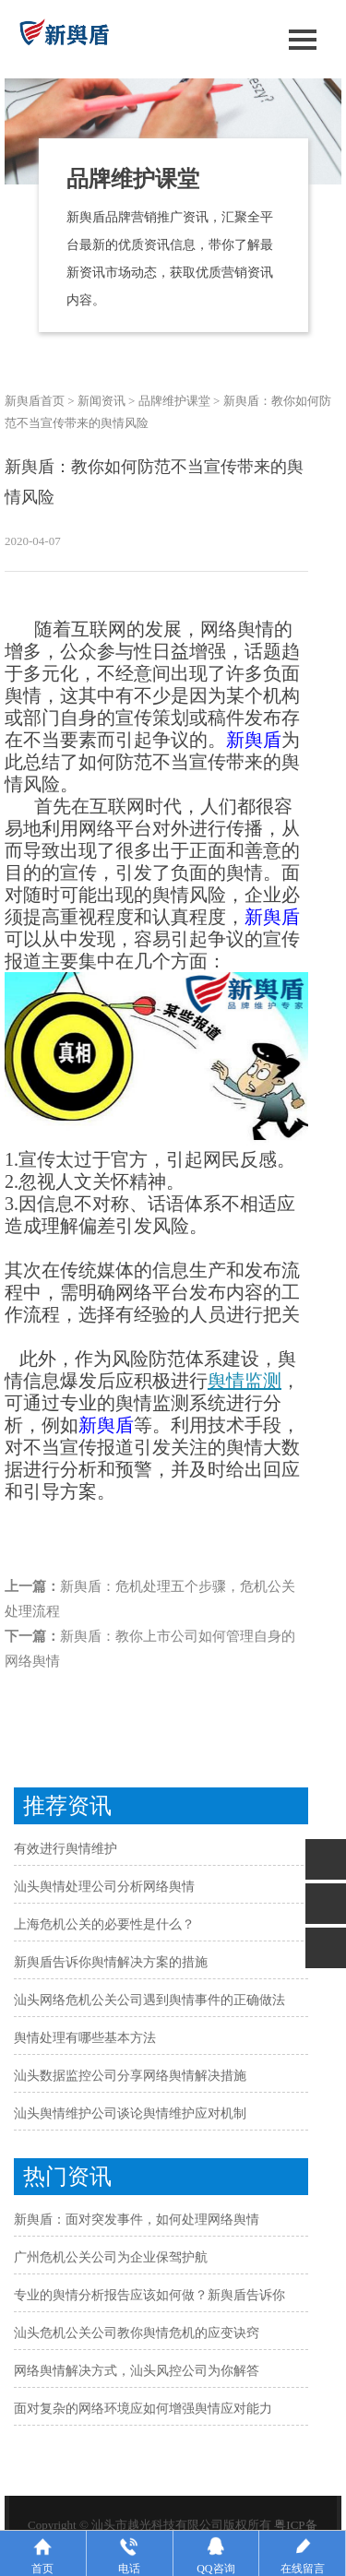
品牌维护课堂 (174, 401)
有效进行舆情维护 (65, 1849)
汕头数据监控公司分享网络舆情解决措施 (130, 2076)
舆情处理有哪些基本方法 (85, 2038)
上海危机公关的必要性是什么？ (104, 1924)
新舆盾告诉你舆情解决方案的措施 (111, 1962)
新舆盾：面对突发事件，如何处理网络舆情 (136, 2219)
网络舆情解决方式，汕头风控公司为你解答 (136, 2371)
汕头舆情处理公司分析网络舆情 (104, 1886)
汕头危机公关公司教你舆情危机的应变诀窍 (136, 2333)
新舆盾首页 (35, 401)
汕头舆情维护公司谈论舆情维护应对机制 (130, 2113)
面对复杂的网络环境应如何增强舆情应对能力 (143, 2409)
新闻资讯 (101, 401)
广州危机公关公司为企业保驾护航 (111, 2257)
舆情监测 (244, 1381)
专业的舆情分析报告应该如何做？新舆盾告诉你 (149, 2295)
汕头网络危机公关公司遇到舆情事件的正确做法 (149, 2000)
